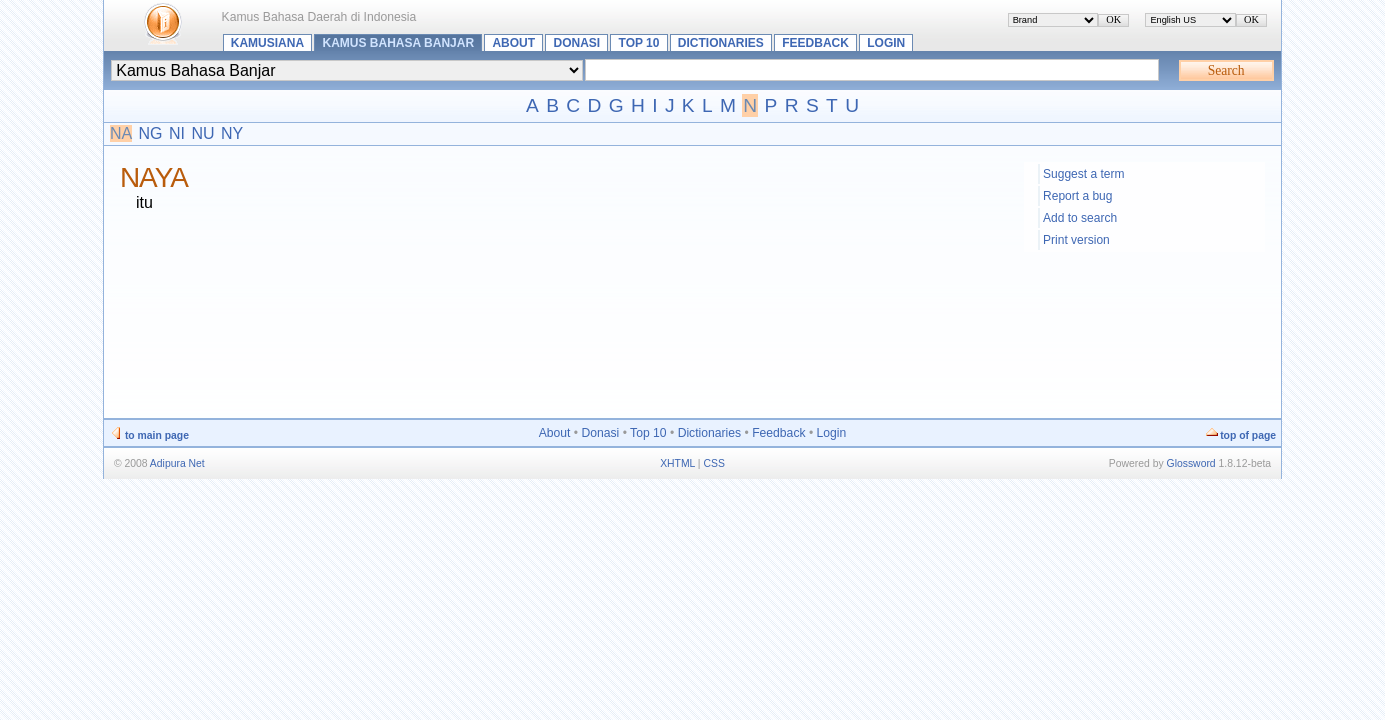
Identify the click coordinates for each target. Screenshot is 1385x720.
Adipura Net (177, 463)
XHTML (677, 463)
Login (886, 43)
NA (121, 133)
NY (232, 133)
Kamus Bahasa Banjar (399, 43)
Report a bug (1077, 196)
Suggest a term (1083, 174)
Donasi (576, 43)
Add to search (1080, 218)
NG (151, 133)
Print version (1076, 240)
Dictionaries (721, 43)
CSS (713, 463)
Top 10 (639, 43)
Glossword (1191, 463)
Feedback (815, 43)
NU (202, 133)
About (513, 43)
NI (177, 133)
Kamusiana (267, 43)
